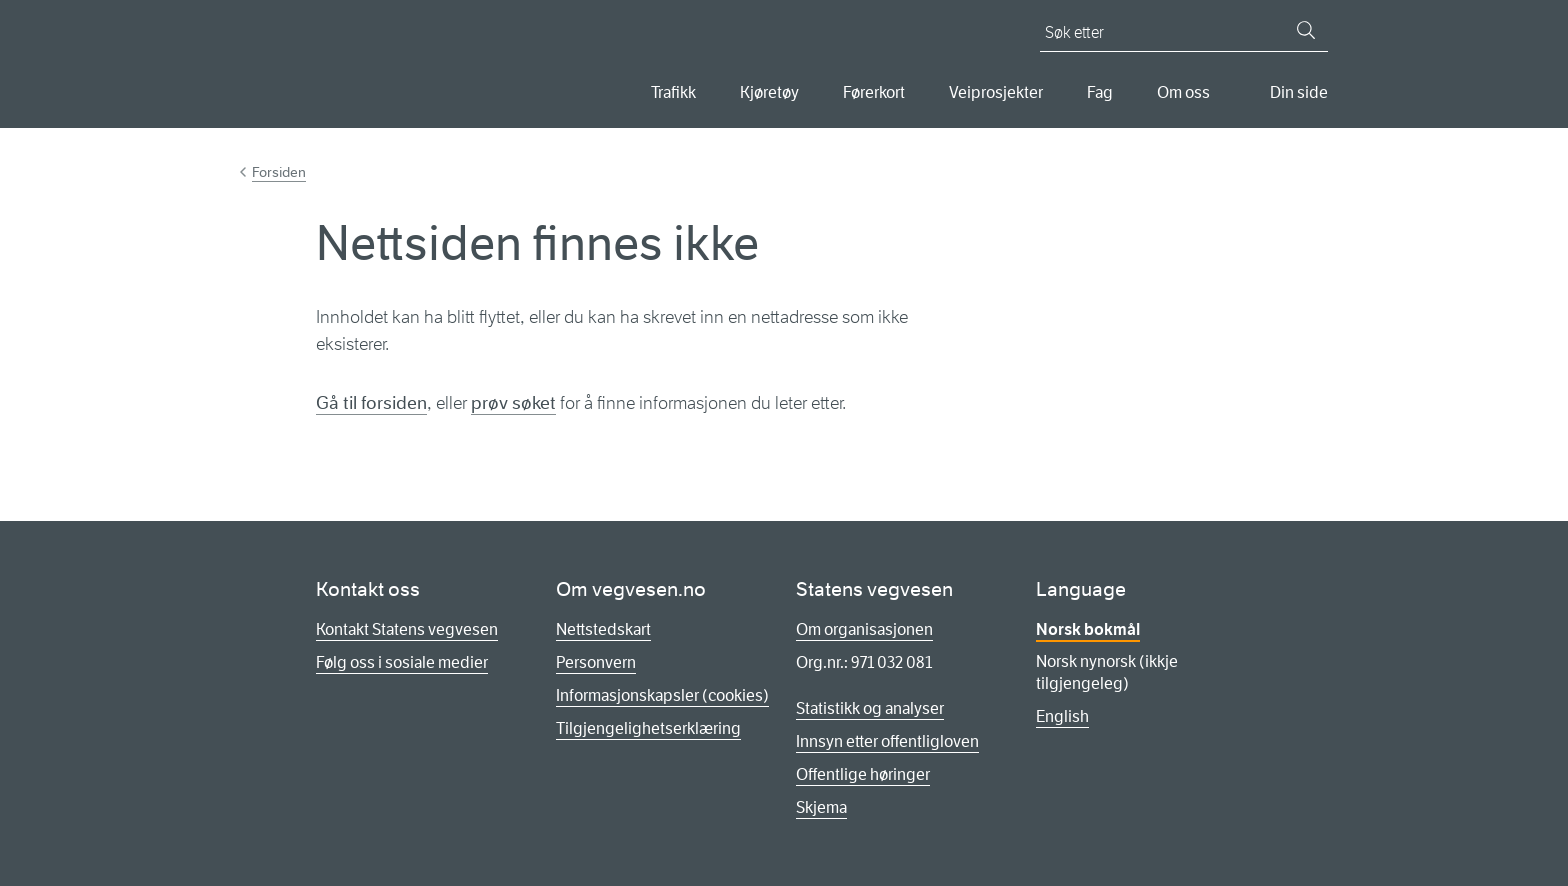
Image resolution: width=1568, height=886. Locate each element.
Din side (1299, 92)
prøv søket (513, 403)
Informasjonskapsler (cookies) (662, 695)
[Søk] (1306, 30)
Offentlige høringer (863, 774)
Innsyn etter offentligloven (887, 741)
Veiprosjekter (996, 92)
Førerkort (874, 92)
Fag (1100, 92)
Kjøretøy (769, 92)
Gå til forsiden (371, 403)
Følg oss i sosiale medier (402, 662)
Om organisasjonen (864, 629)
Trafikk (673, 92)
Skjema (821, 807)
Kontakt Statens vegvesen (407, 629)
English (1062, 716)
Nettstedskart (603, 629)
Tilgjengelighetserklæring (648, 728)
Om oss (1183, 92)
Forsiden (279, 172)
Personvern (596, 662)
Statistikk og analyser (870, 708)
